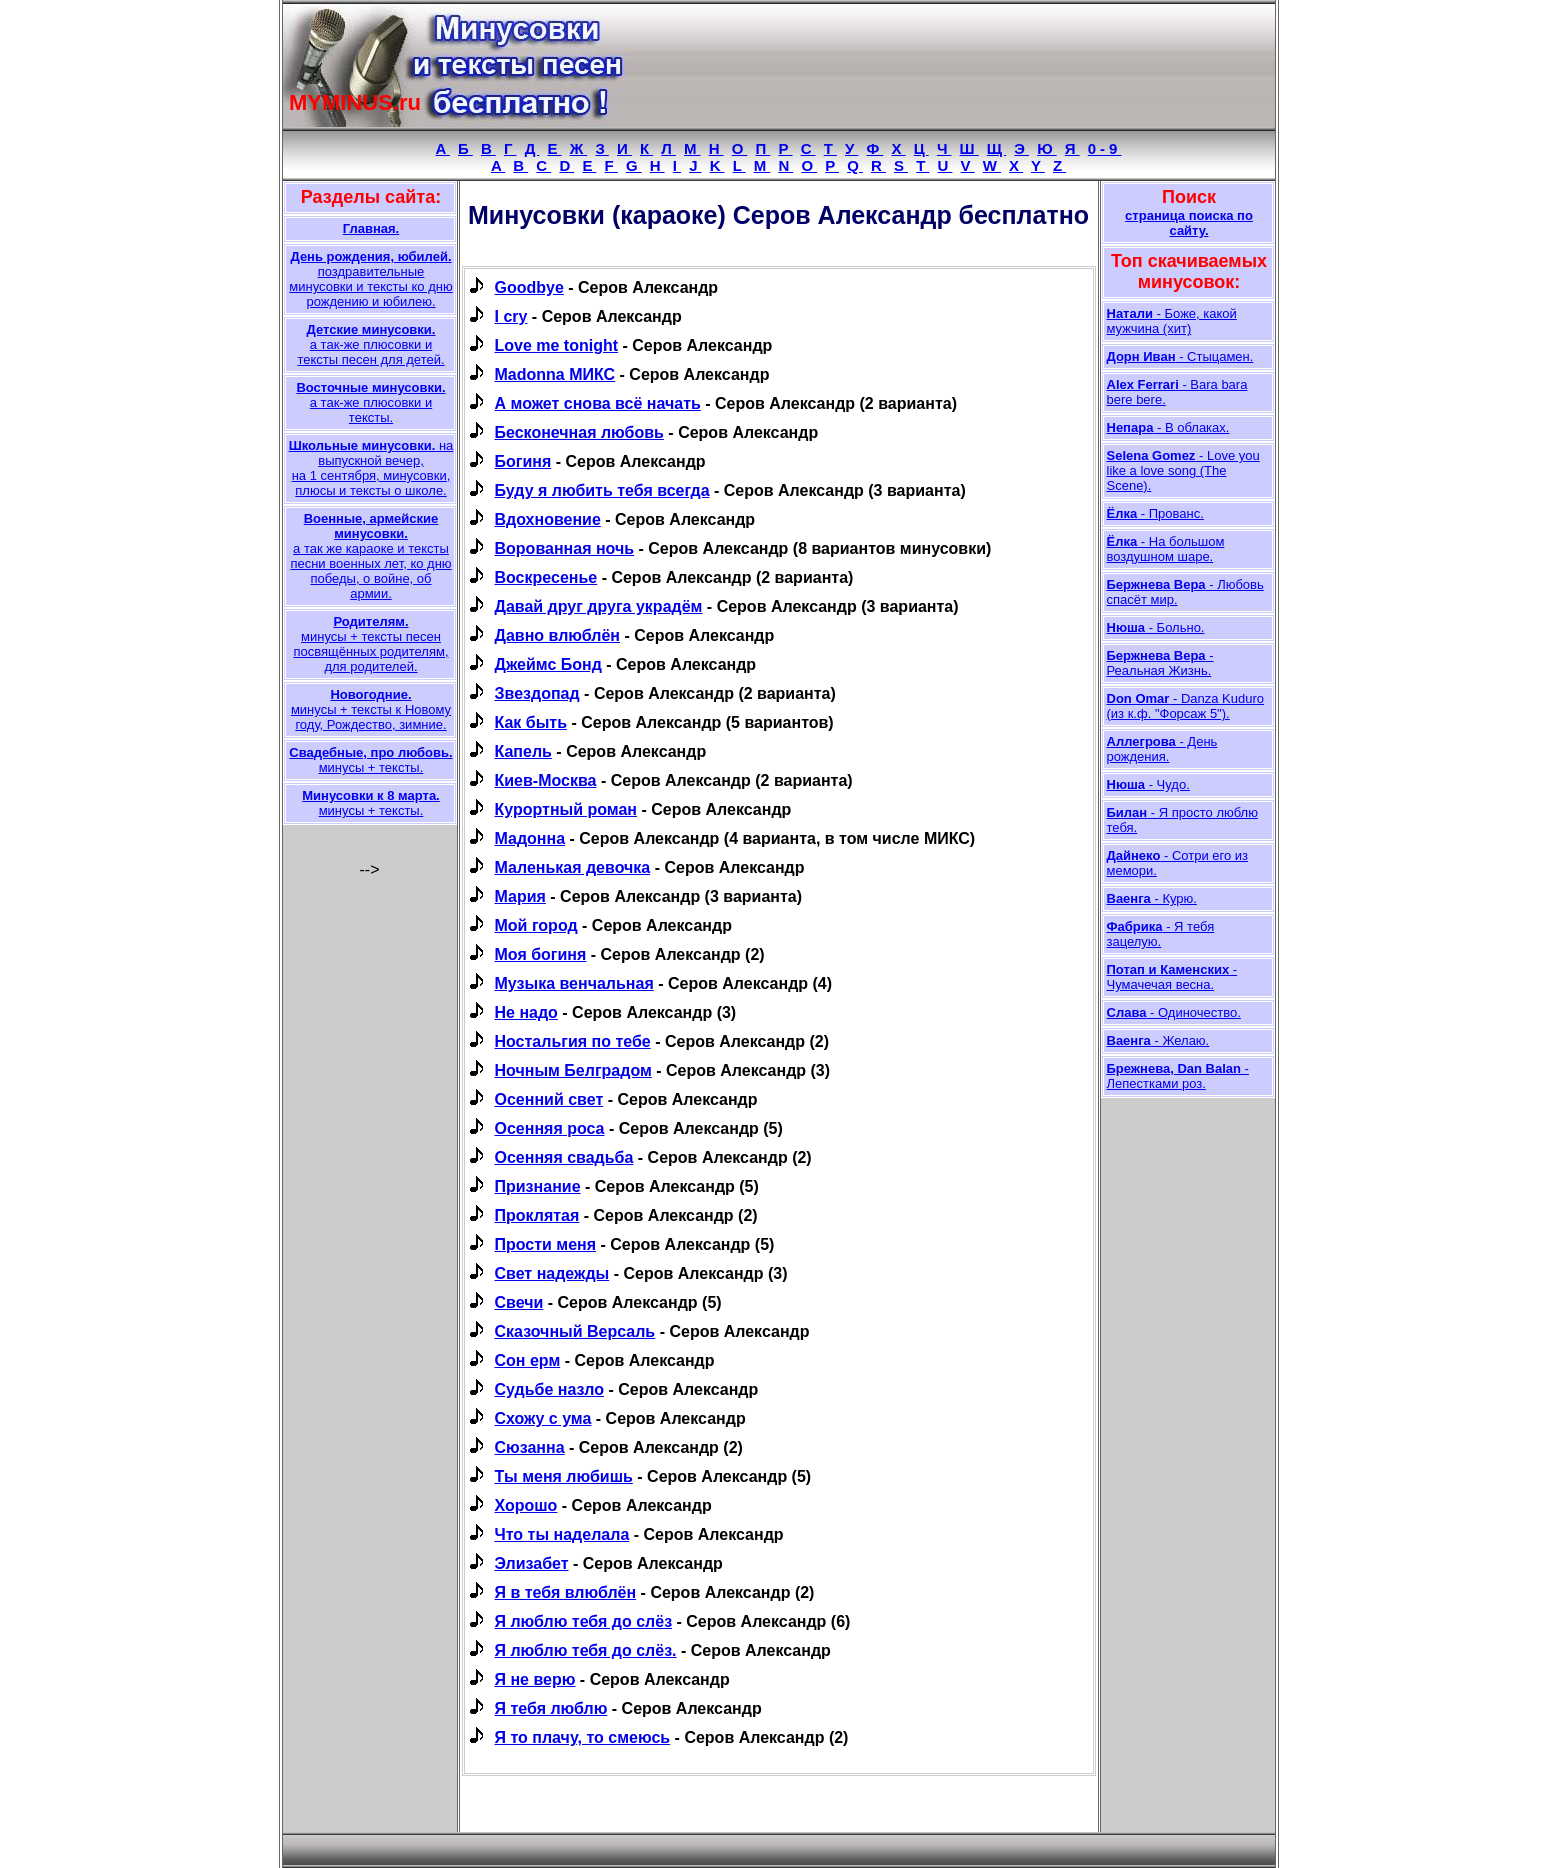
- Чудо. (1148, 784)
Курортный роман (566, 809)
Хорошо (526, 1505)
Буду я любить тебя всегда (602, 490)
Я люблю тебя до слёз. (586, 1650)
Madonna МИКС (555, 374)
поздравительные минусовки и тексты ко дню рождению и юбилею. (370, 279)
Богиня (523, 461)
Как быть (531, 722)
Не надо (526, 1012)
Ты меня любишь (564, 1476)
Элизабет (532, 1563)
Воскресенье (546, 577)
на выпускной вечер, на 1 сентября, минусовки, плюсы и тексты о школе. (371, 468)
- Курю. (1152, 898)
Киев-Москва (546, 780)
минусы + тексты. (370, 760)
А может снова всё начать (598, 403)
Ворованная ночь (565, 548)
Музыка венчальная (574, 983)
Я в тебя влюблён (566, 1592)
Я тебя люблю (551, 1708)
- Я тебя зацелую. (1161, 934)
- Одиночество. (1174, 1012)
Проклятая (537, 1215)
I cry (511, 316)
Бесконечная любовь (579, 432)
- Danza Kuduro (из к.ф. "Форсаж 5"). (1186, 706)
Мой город (536, 925)
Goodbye (529, 287)
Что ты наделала (562, 1534)
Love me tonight (557, 345)
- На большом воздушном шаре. (1166, 549)
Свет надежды (552, 1273)
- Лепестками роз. (1178, 1076)
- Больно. (1156, 627)
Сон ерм (528, 1360)
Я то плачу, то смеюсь (583, 1737)
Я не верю (535, 1679)
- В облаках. (1168, 427)
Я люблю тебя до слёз (584, 1621)
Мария (520, 896)
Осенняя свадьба (564, 1157)
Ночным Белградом (573, 1070)
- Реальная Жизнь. (1160, 663)
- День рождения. (1162, 749)
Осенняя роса (550, 1128)
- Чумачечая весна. (1172, 977)
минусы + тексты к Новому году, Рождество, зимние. (371, 709)
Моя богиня (541, 954)
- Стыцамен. (1180, 356)
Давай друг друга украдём (599, 606)
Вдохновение (548, 519)
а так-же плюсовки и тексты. (370, 402)
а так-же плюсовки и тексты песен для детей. (370, 344)
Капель (523, 751)
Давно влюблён (557, 635)
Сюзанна (530, 1447)
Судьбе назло (550, 1389)
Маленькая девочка (573, 867)
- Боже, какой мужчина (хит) (1172, 321)
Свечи (519, 1302)
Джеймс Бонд (548, 664)
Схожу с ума (543, 1418)
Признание (538, 1186)
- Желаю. (1158, 1040)
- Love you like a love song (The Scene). (1183, 470)
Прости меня (546, 1244)
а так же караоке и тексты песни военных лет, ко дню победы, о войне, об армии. (370, 556)
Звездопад (537, 693)
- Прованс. (1155, 513)
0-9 (1105, 148)
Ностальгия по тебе (573, 1041)
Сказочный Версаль (575, 1331)
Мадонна (530, 838)
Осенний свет (549, 1099)
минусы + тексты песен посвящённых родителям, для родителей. (370, 644)
